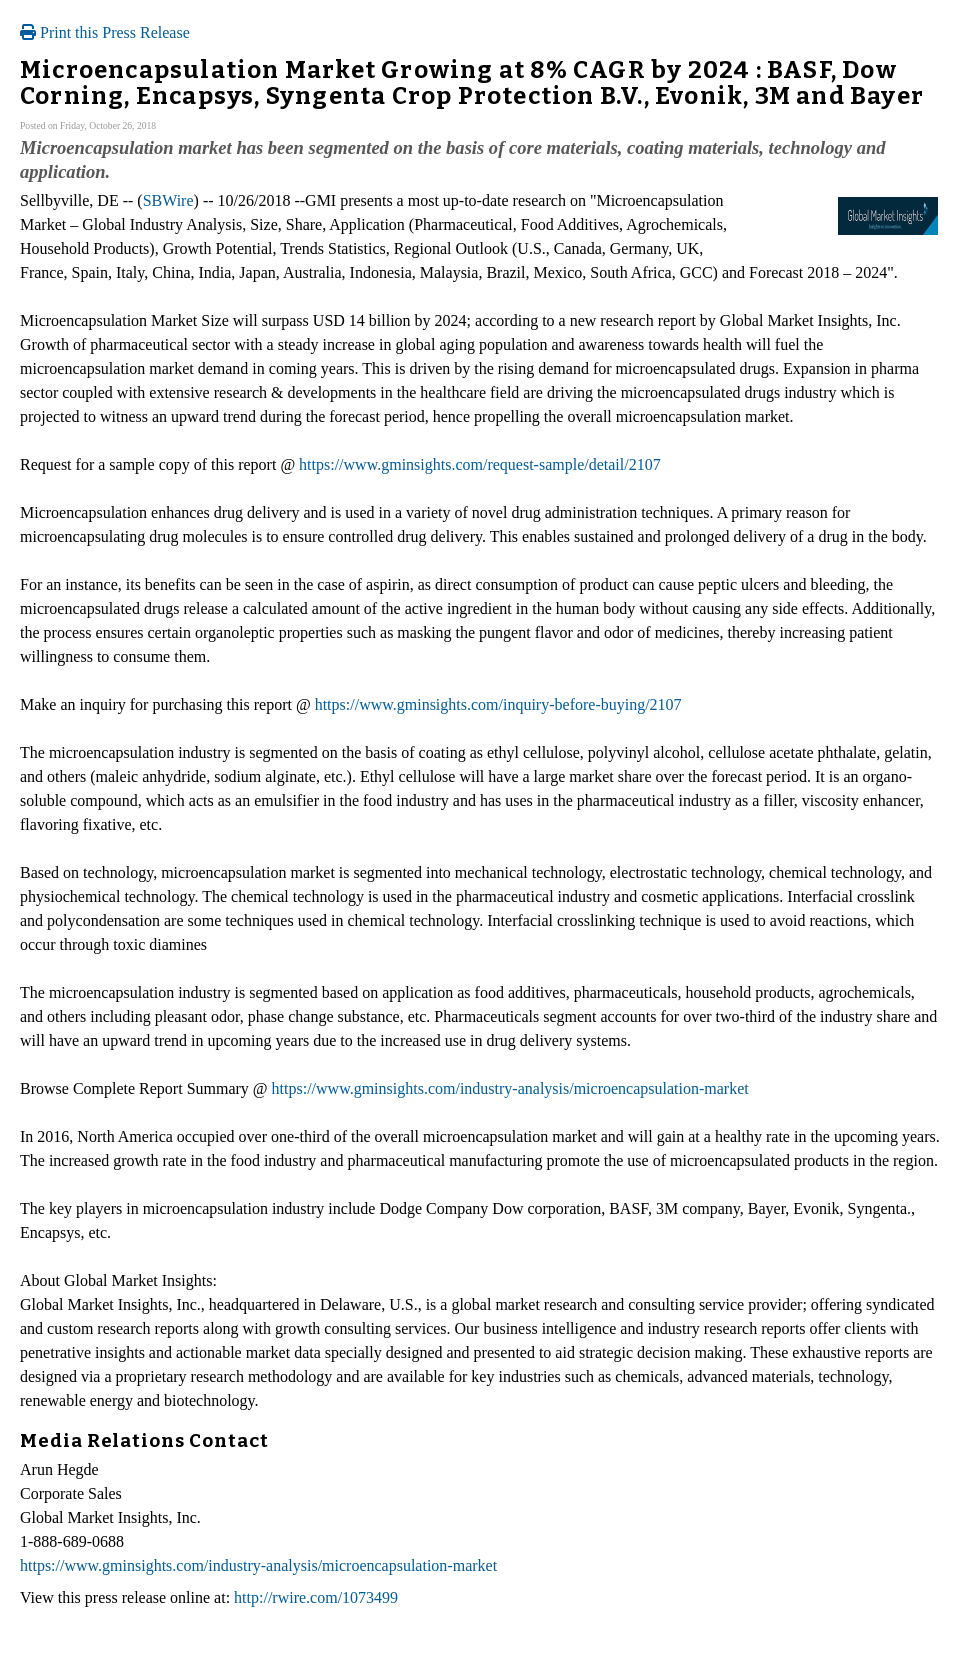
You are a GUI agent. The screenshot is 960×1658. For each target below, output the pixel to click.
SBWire (168, 200)
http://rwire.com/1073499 (316, 1597)
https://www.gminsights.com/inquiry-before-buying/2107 (498, 704)
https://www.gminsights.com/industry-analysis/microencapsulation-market (510, 1088)
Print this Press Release (105, 32)
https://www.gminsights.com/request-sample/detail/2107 (480, 464)
